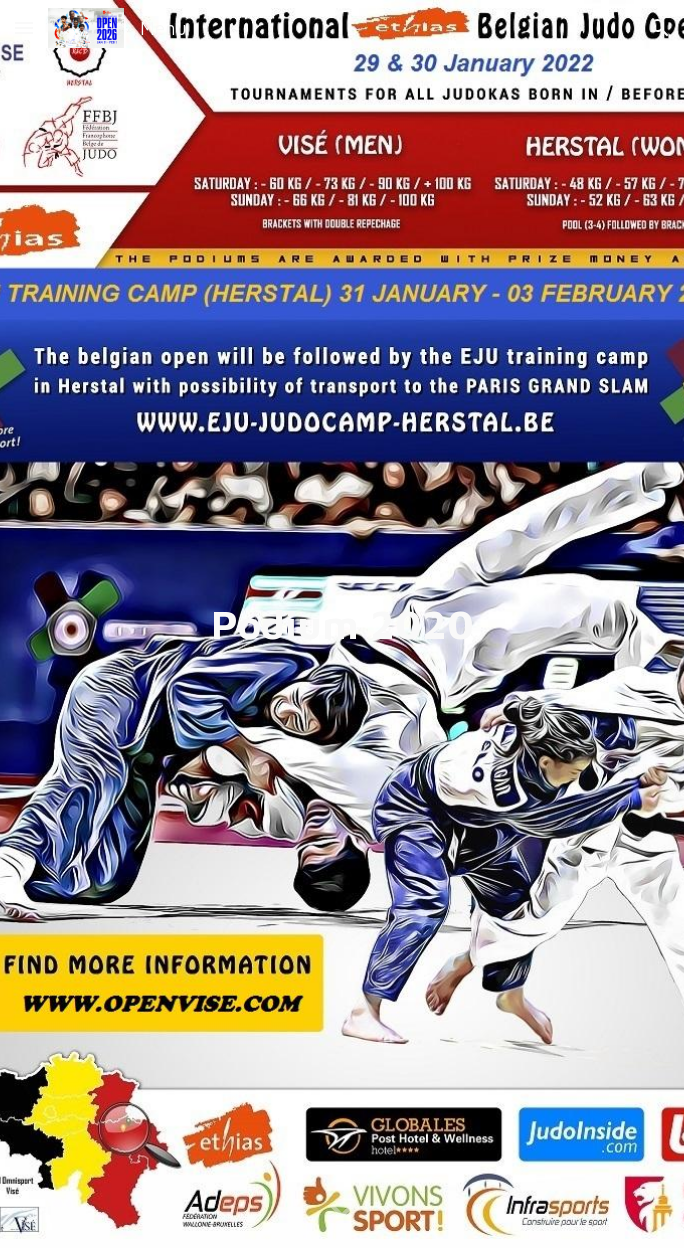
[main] (342, 623)
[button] (24, 27)
